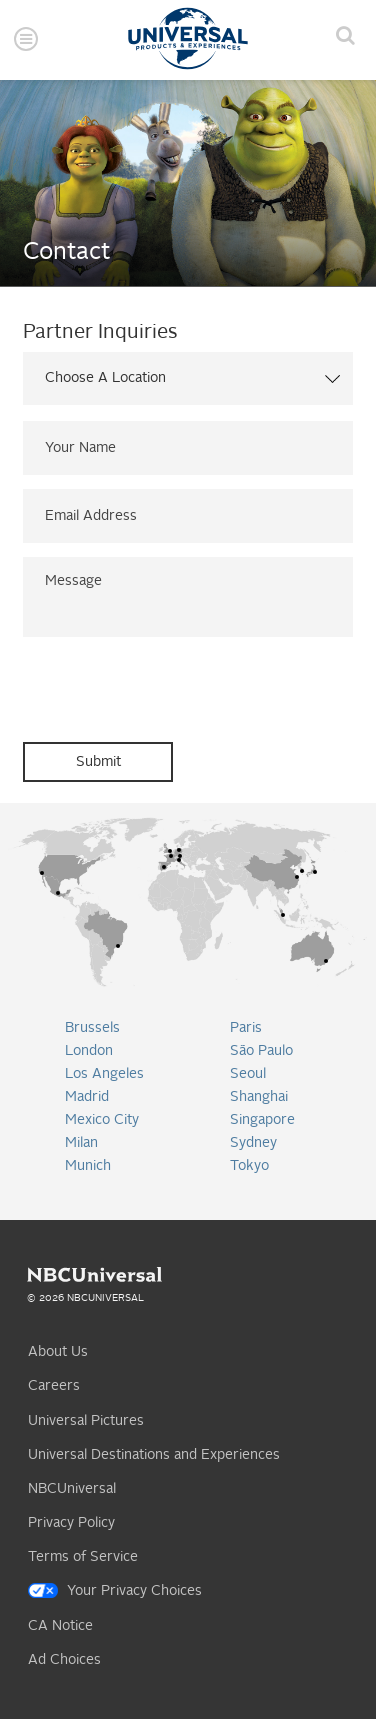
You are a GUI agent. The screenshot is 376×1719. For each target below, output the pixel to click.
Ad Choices (64, 1660)
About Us (58, 1352)
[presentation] (175, 690)
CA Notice (60, 1626)
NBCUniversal (72, 1489)
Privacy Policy (71, 1523)
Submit (98, 762)
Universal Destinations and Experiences (154, 1455)
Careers (54, 1386)
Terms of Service (83, 1557)
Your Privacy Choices (134, 1591)
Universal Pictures (86, 1421)
